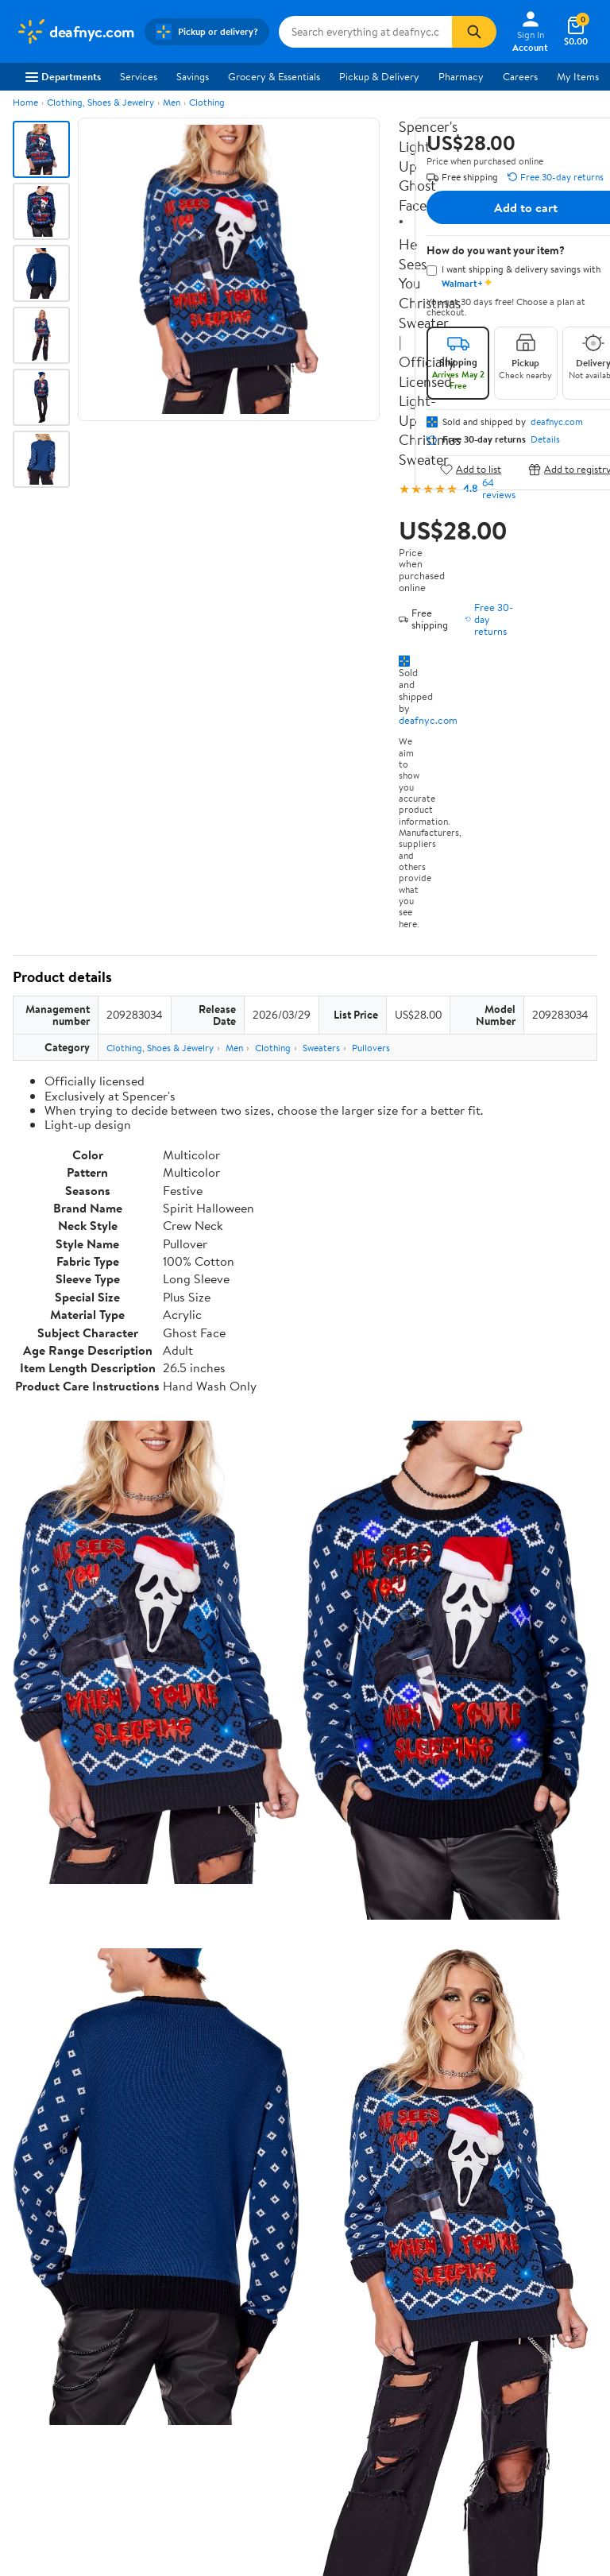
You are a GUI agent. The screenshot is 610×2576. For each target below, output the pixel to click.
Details (545, 439)
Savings (192, 76)
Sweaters (321, 1047)
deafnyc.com (428, 720)
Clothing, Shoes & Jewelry (100, 102)
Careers (520, 76)
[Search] (474, 32)
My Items (578, 76)
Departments (63, 76)
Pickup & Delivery (379, 76)
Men (171, 102)
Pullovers (371, 1047)
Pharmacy (461, 76)
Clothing (207, 102)
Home (25, 102)
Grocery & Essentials (274, 76)
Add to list (470, 469)
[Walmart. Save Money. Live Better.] (75, 31)
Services (138, 76)
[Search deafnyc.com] (366, 32)
